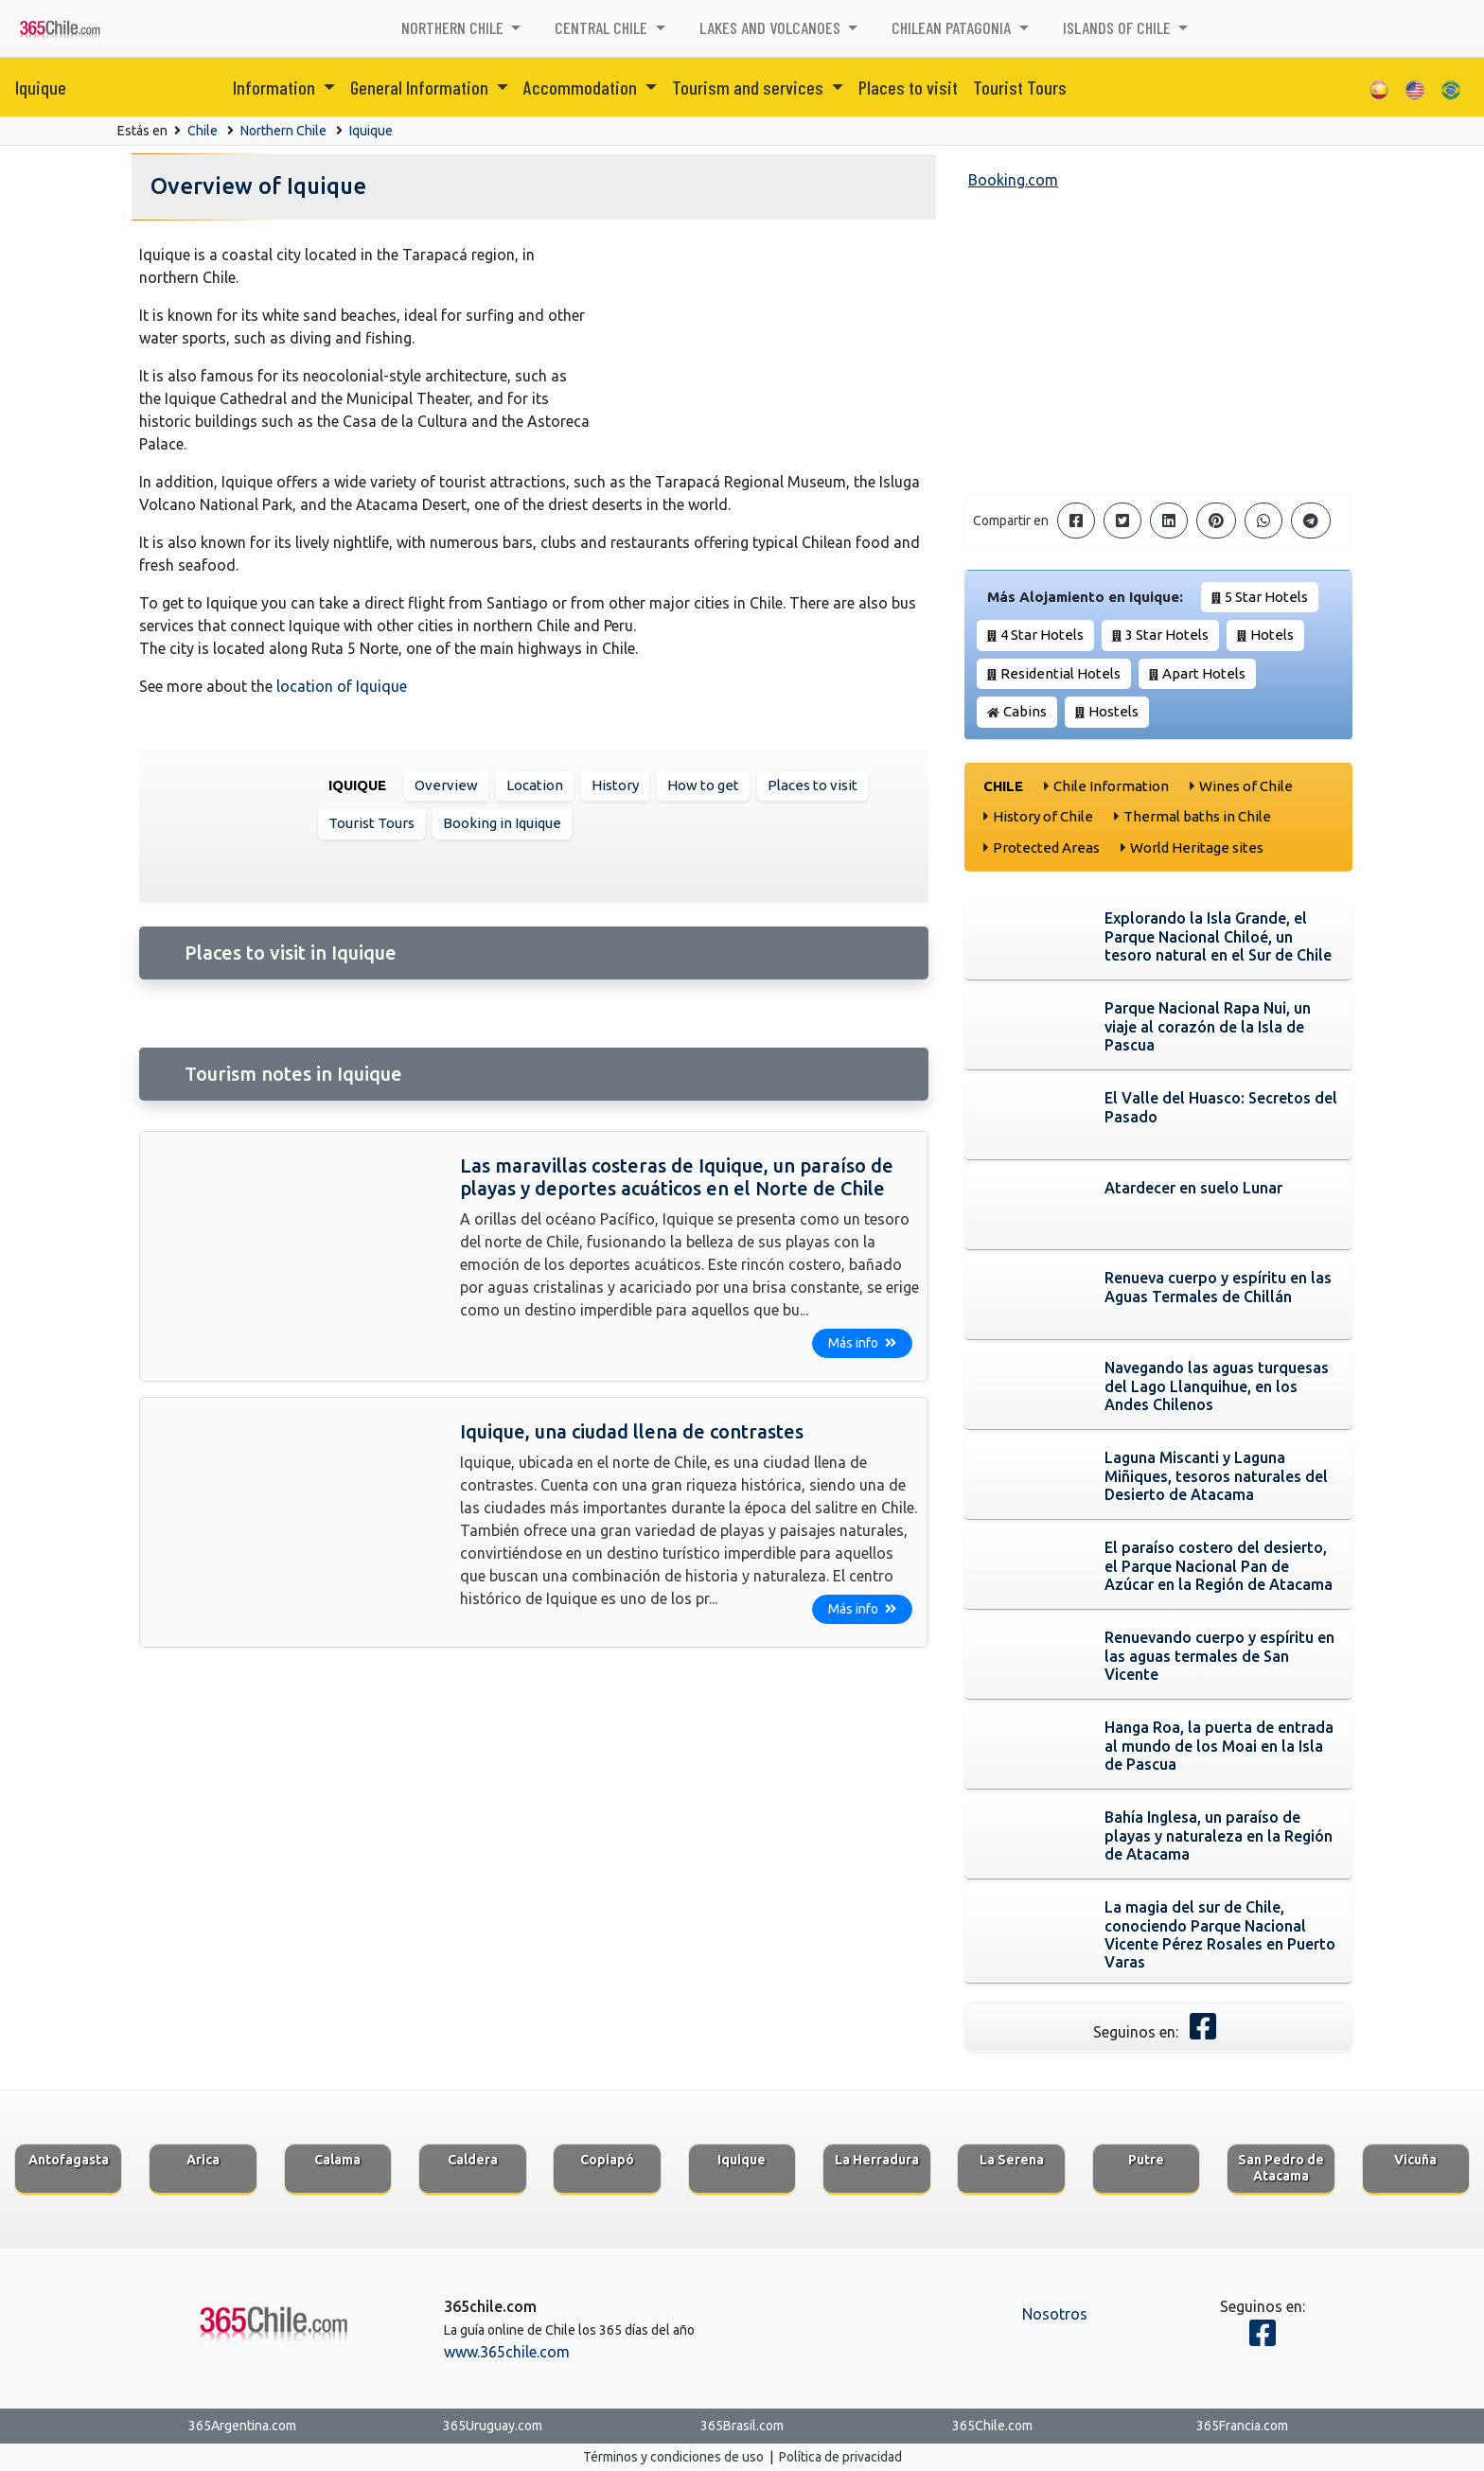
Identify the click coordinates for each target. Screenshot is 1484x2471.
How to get (703, 785)
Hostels (1113, 711)
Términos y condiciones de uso (673, 2456)
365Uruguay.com (492, 2425)
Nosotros (1054, 2313)
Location (534, 785)
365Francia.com (1242, 2425)
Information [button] (276, 87)
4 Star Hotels (1042, 635)
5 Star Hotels (1266, 597)
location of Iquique (341, 686)
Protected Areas (1046, 847)
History (615, 785)
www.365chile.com (507, 2351)
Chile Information (1111, 786)
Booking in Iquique (502, 823)
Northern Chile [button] (454, 27)
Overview (446, 785)
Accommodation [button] (582, 87)
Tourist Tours (1020, 87)
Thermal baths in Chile (1197, 816)
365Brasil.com (742, 2425)
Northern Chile (283, 130)
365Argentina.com (242, 2425)
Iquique (40, 87)
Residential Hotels (1060, 673)
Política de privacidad (840, 2456)
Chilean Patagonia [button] (953, 27)
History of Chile (1043, 816)
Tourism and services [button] (749, 87)
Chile (202, 130)
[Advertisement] (1158, 346)
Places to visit (908, 87)
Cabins (1025, 711)
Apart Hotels (1204, 673)
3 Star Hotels (1167, 635)
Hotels (1272, 635)
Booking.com (1013, 179)
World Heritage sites (1196, 847)
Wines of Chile (1246, 786)
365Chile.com (992, 2425)
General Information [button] (421, 87)
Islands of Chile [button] (1119, 27)
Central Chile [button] (603, 27)
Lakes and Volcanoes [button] (771, 27)
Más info (862, 1342)
